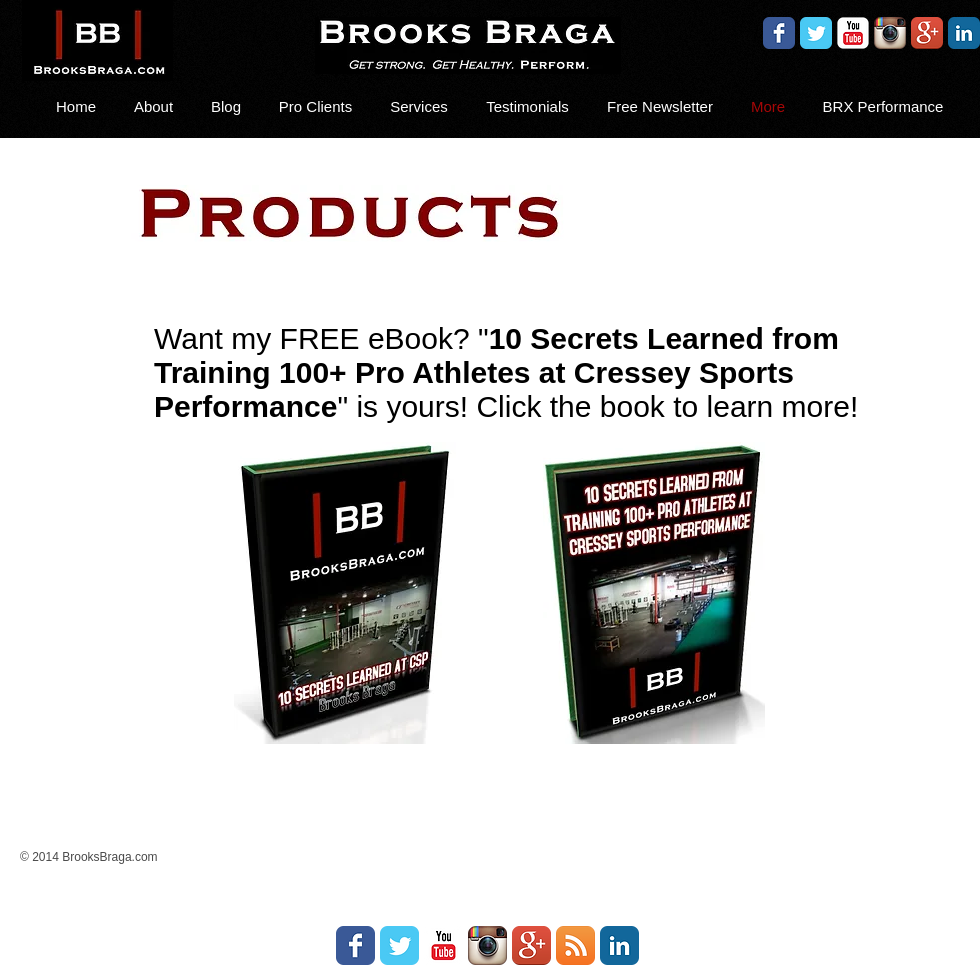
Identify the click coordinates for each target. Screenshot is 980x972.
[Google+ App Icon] (927, 33)
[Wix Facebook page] (779, 33)
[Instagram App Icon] (890, 33)
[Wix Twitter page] (816, 33)
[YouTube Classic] (853, 33)
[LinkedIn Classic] (964, 33)
